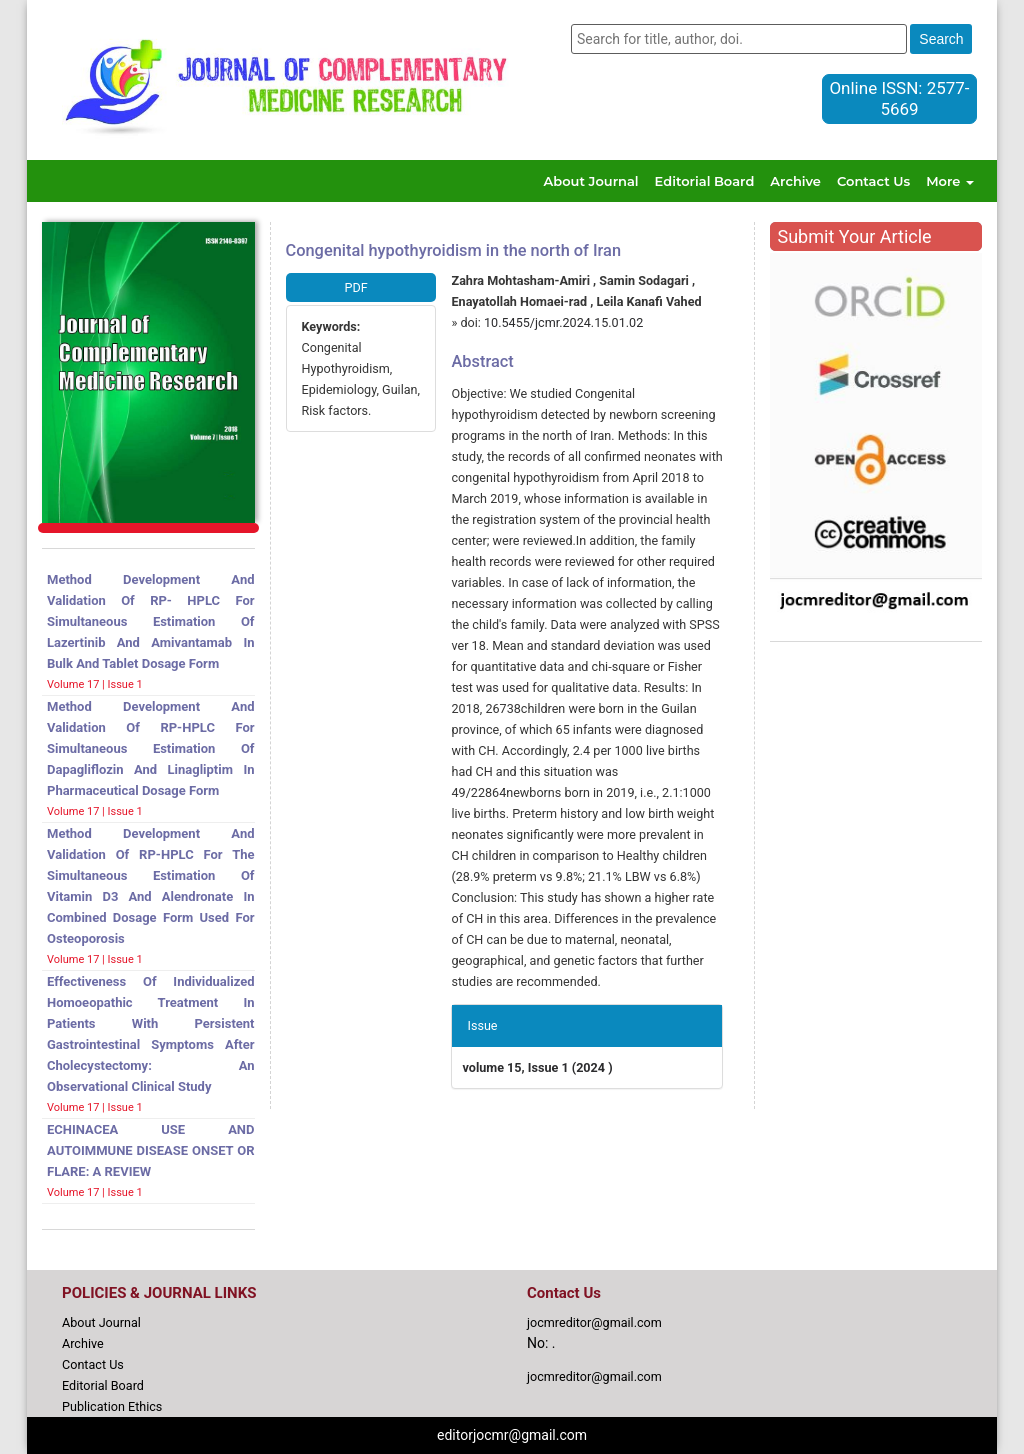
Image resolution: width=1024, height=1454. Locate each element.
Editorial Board (705, 181)
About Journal (591, 181)
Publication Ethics (112, 1406)
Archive (795, 181)
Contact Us (873, 181)
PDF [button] (356, 287)
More (950, 181)
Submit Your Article (855, 236)
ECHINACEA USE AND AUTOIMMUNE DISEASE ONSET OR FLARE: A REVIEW (151, 1150)
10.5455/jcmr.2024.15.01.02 (563, 322)
